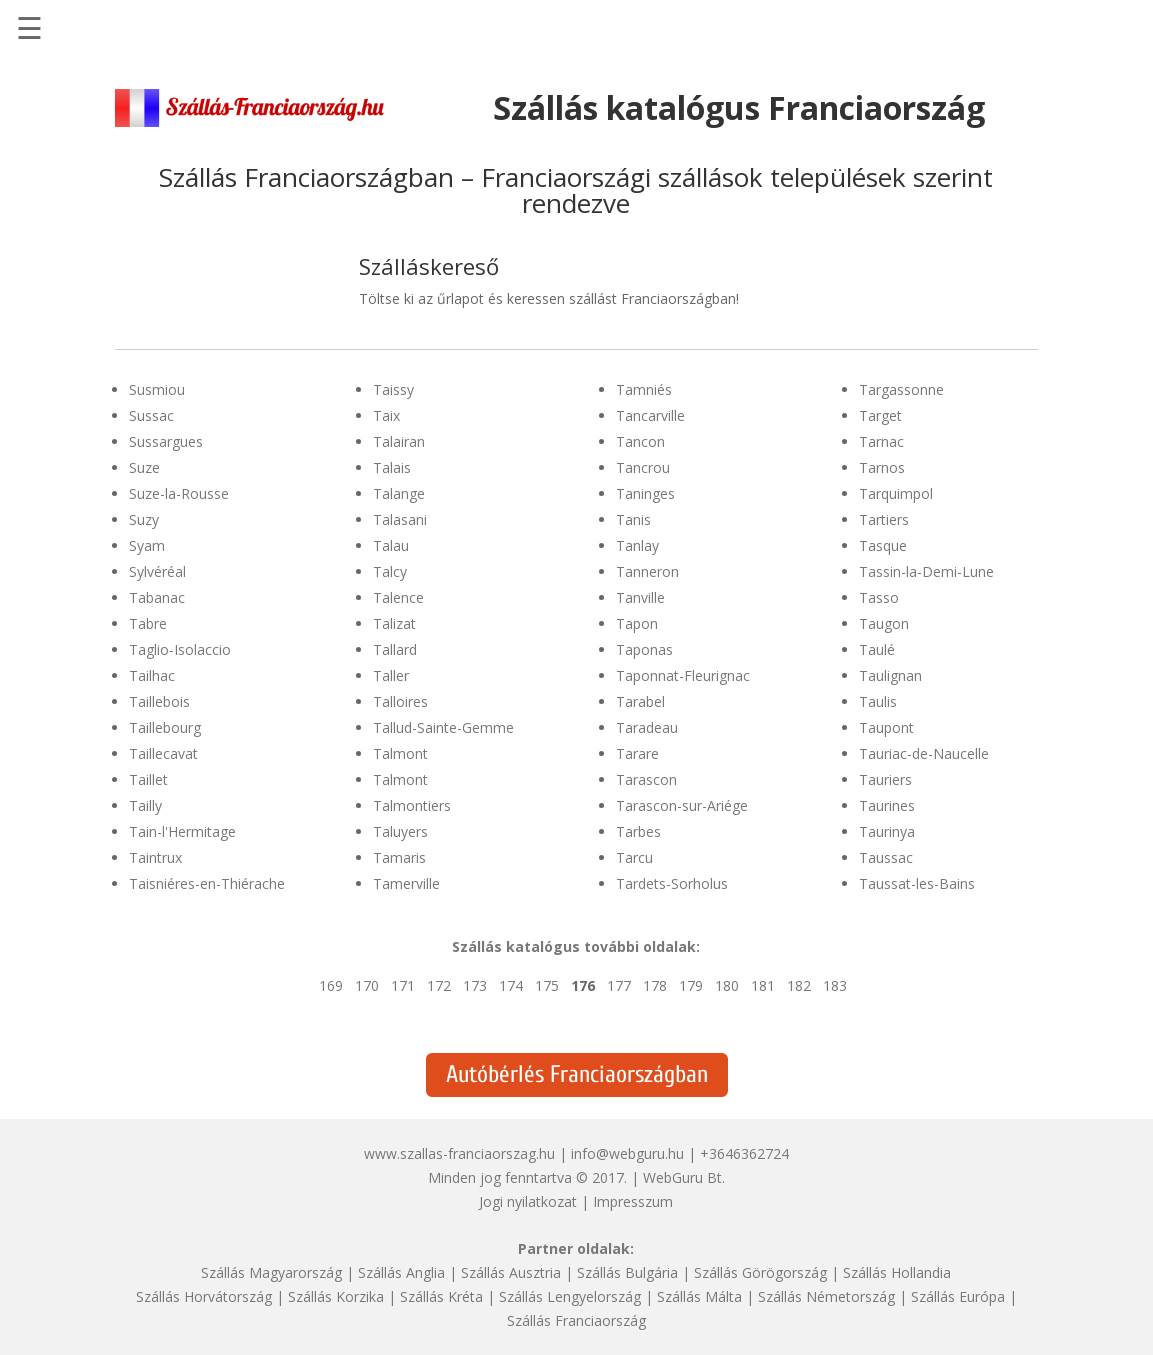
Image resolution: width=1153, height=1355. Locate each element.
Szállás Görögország (760, 1272)
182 (799, 985)
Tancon (640, 441)
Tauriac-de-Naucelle (924, 753)
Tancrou (643, 467)
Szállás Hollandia (897, 1272)
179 (691, 985)
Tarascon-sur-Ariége (682, 805)
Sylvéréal (157, 571)
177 (619, 985)
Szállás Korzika (336, 1296)
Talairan (399, 441)
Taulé (877, 649)
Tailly (145, 805)
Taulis (878, 701)
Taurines (887, 805)
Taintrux (155, 857)
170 (367, 985)
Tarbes (638, 831)
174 (511, 985)
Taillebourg (165, 727)
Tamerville (406, 883)
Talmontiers (412, 805)
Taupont (886, 727)
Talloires (400, 701)
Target (880, 415)
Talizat (394, 623)
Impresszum (633, 1201)
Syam (147, 545)
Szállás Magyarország (271, 1272)
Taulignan (890, 675)
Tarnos (882, 467)
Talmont (400, 753)
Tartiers (884, 519)
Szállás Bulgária (627, 1272)
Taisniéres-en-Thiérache (207, 883)
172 (439, 985)
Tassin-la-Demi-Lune (926, 571)
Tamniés (644, 389)
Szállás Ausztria (511, 1272)
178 (655, 985)
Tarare (637, 753)
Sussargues (166, 441)
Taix (386, 415)
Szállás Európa (958, 1296)
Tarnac (881, 441)
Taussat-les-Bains (917, 883)
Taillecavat (163, 753)
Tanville (640, 597)
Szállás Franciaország (576, 1320)
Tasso (879, 597)
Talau (391, 545)
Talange (399, 493)
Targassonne (901, 389)
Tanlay (637, 545)
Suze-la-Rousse (179, 493)
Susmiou (157, 389)
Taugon (884, 623)
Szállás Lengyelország (570, 1296)
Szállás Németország (826, 1296)
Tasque (883, 545)
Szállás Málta (699, 1296)
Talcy (390, 571)
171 (403, 985)
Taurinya (887, 831)
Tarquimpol (896, 493)
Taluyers (400, 831)
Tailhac (152, 675)
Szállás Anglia (401, 1272)
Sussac (151, 415)
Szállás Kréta (441, 1296)
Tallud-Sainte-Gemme (443, 727)
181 (763, 985)
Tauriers (885, 779)
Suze (144, 467)
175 (547, 985)
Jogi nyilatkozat (528, 1201)
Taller (391, 675)
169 (331, 985)
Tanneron (647, 571)
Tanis (633, 519)
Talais (392, 467)
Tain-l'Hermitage (182, 831)
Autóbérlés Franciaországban (577, 1074)
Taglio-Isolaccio (180, 649)
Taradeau (647, 727)
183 (835, 985)
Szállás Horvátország (204, 1296)
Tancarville (650, 415)
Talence (398, 597)
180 (727, 985)
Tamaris (399, 857)
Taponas (644, 649)
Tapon (637, 623)
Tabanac (157, 597)
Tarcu (634, 857)
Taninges (645, 493)
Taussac (886, 857)
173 (475, 985)
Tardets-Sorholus (672, 883)
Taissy (393, 389)
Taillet (148, 779)
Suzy (144, 519)
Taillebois (159, 701)
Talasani (400, 519)
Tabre (148, 623)
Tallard (395, 649)
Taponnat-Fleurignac (683, 675)
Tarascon (646, 779)
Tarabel (640, 701)
